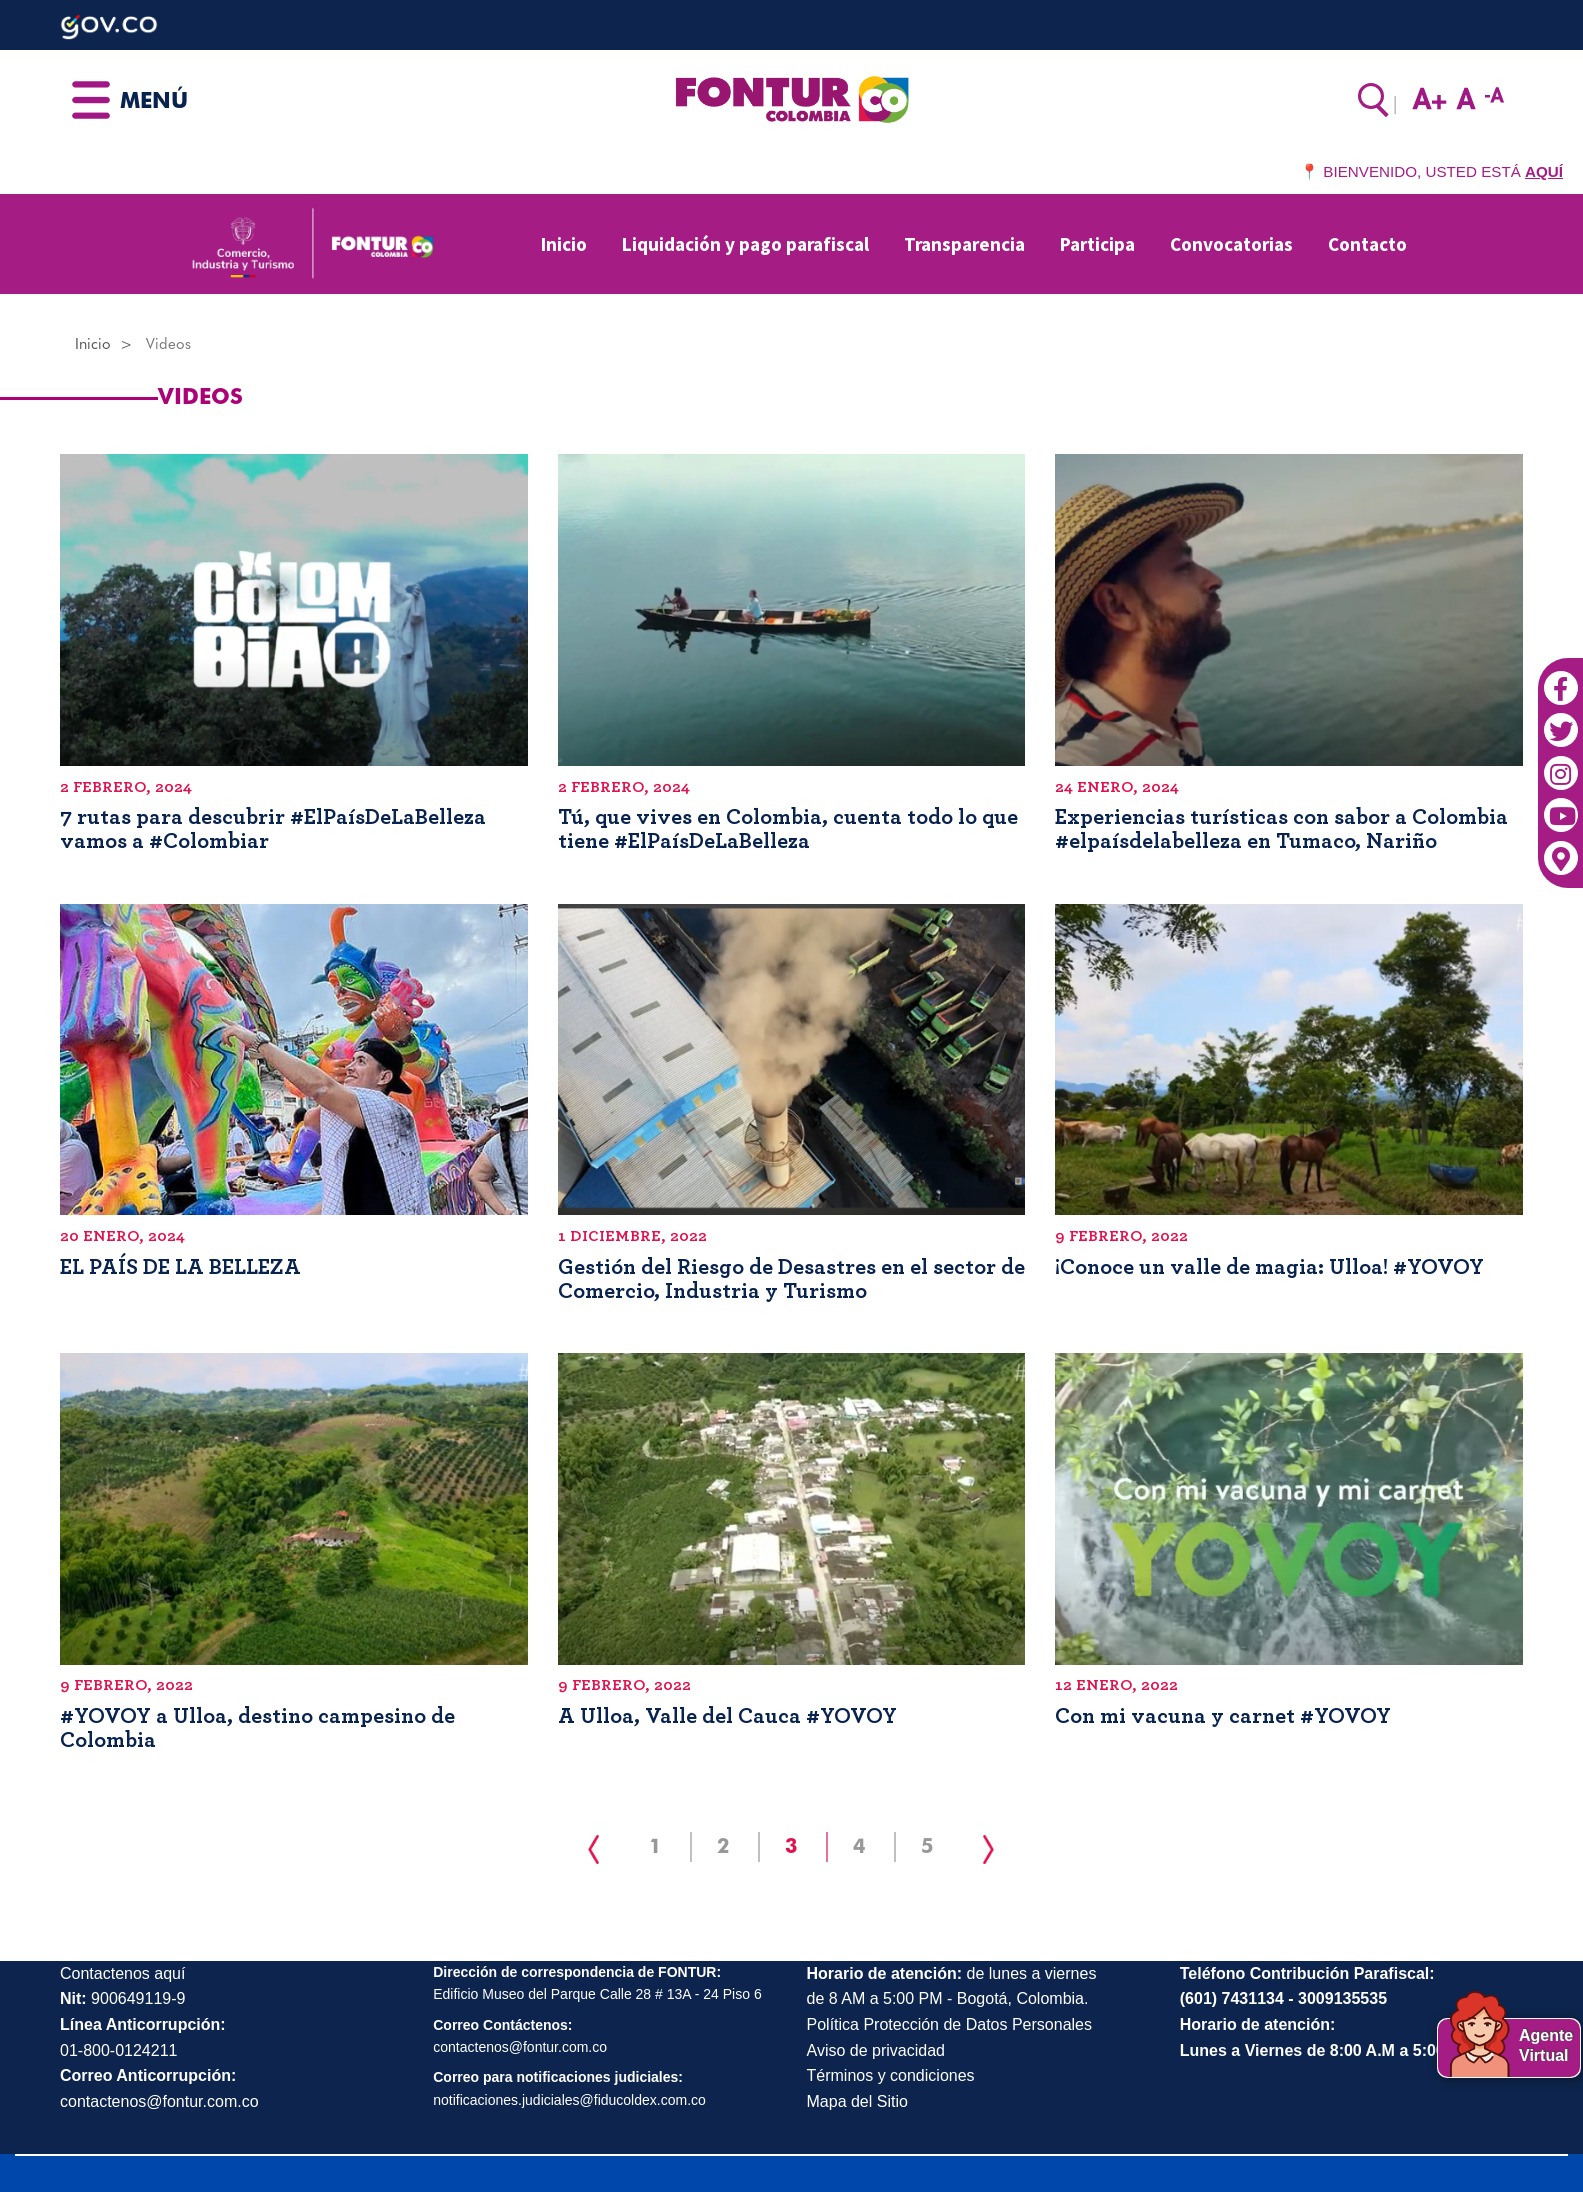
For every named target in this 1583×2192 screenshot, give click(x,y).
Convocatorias (1231, 244)
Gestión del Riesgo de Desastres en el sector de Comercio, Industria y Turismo (791, 1279)
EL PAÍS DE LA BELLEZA (180, 1267)
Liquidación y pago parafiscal (745, 244)
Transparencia (964, 244)
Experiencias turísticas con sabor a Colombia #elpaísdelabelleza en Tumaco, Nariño (1281, 829)
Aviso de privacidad (876, 2050)
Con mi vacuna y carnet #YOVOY (1223, 1716)
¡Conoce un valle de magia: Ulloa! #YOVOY (1269, 1267)
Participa (1097, 244)
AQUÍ (1544, 171)
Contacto (1367, 244)
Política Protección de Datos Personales (949, 2024)
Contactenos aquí (122, 1973)
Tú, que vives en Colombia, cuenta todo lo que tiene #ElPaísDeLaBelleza (788, 829)
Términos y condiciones (891, 2075)
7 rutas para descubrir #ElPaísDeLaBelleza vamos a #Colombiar (273, 829)
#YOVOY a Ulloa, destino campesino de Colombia (257, 1728)
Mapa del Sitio (857, 2101)
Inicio (564, 244)
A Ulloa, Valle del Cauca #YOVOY (727, 1716)
